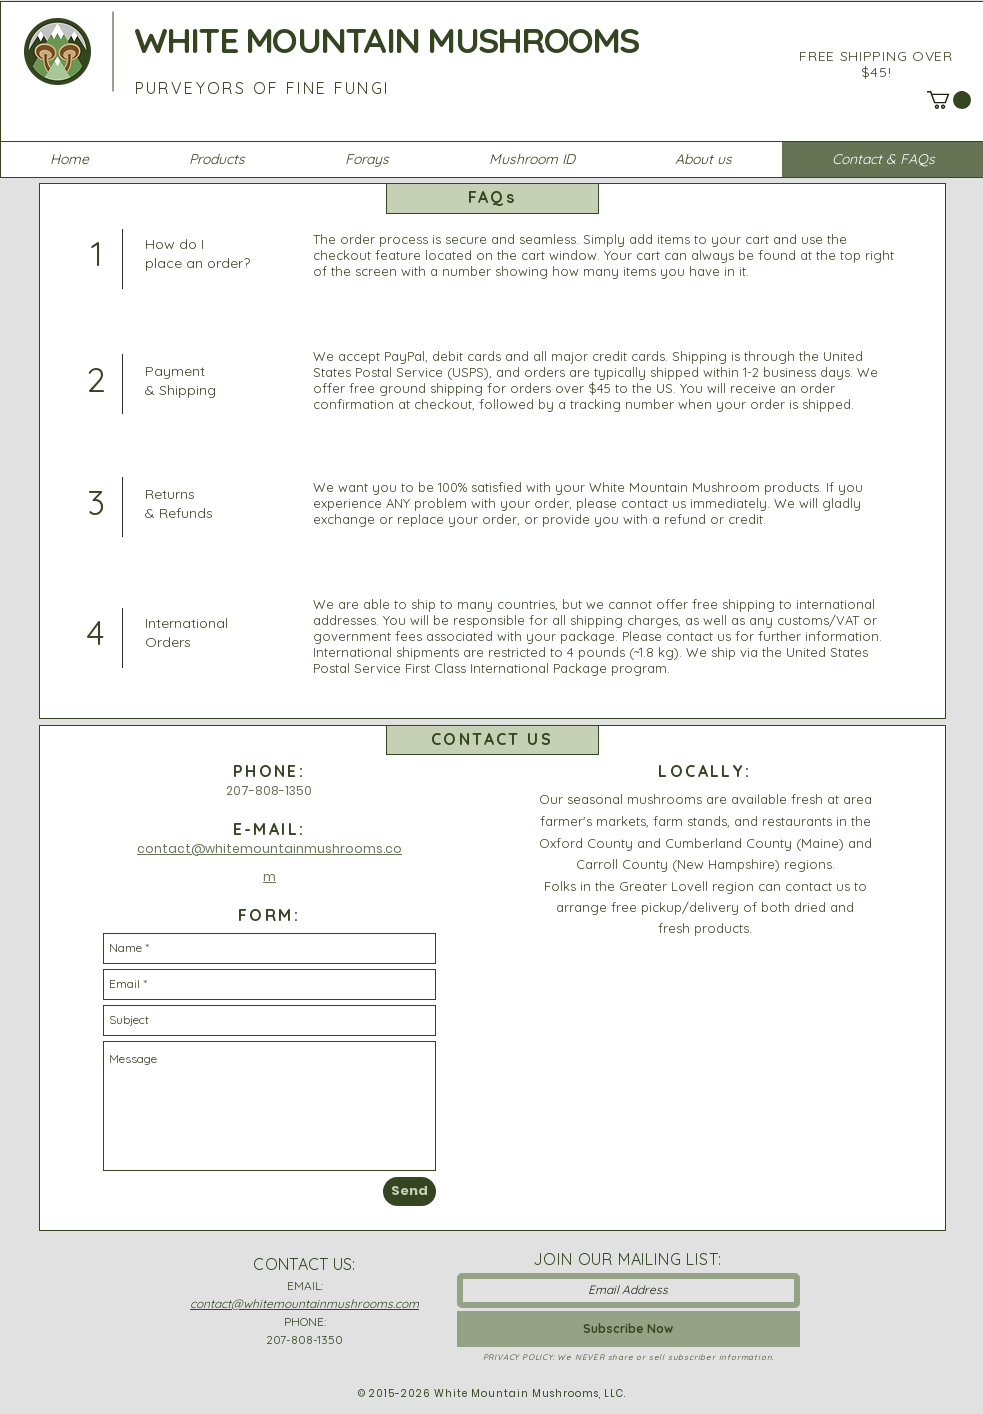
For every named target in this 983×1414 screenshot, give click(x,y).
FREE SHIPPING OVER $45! (876, 64)
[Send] (409, 1191)
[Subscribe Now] (628, 1329)
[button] (949, 100)
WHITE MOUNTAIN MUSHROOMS (386, 40)
